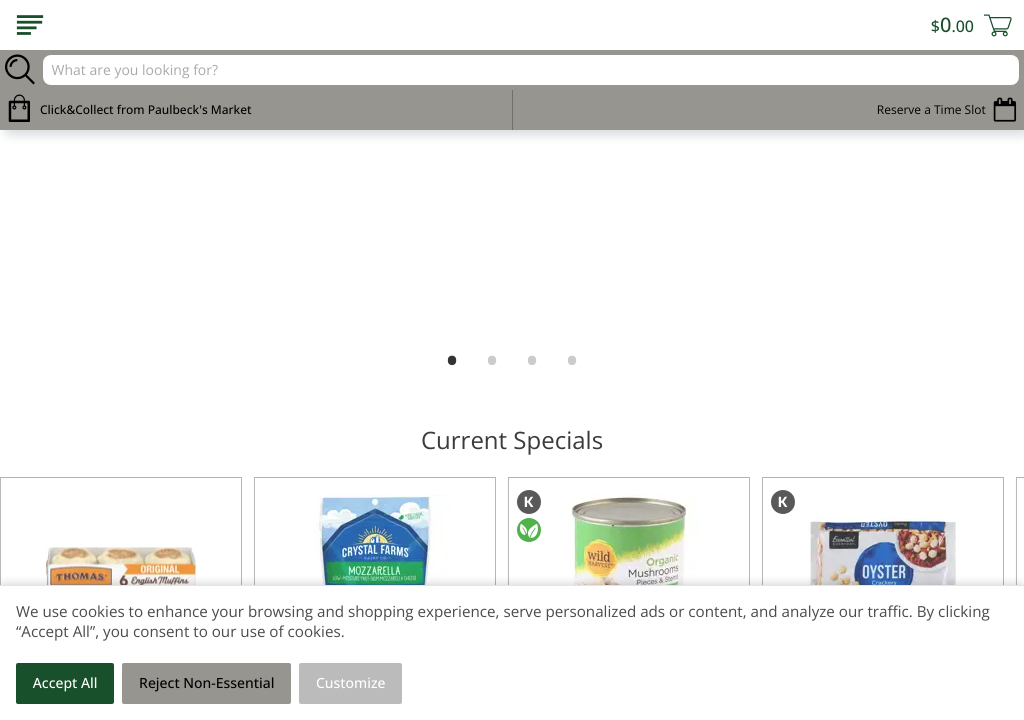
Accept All (65, 683)
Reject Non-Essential (206, 683)
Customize (351, 683)
